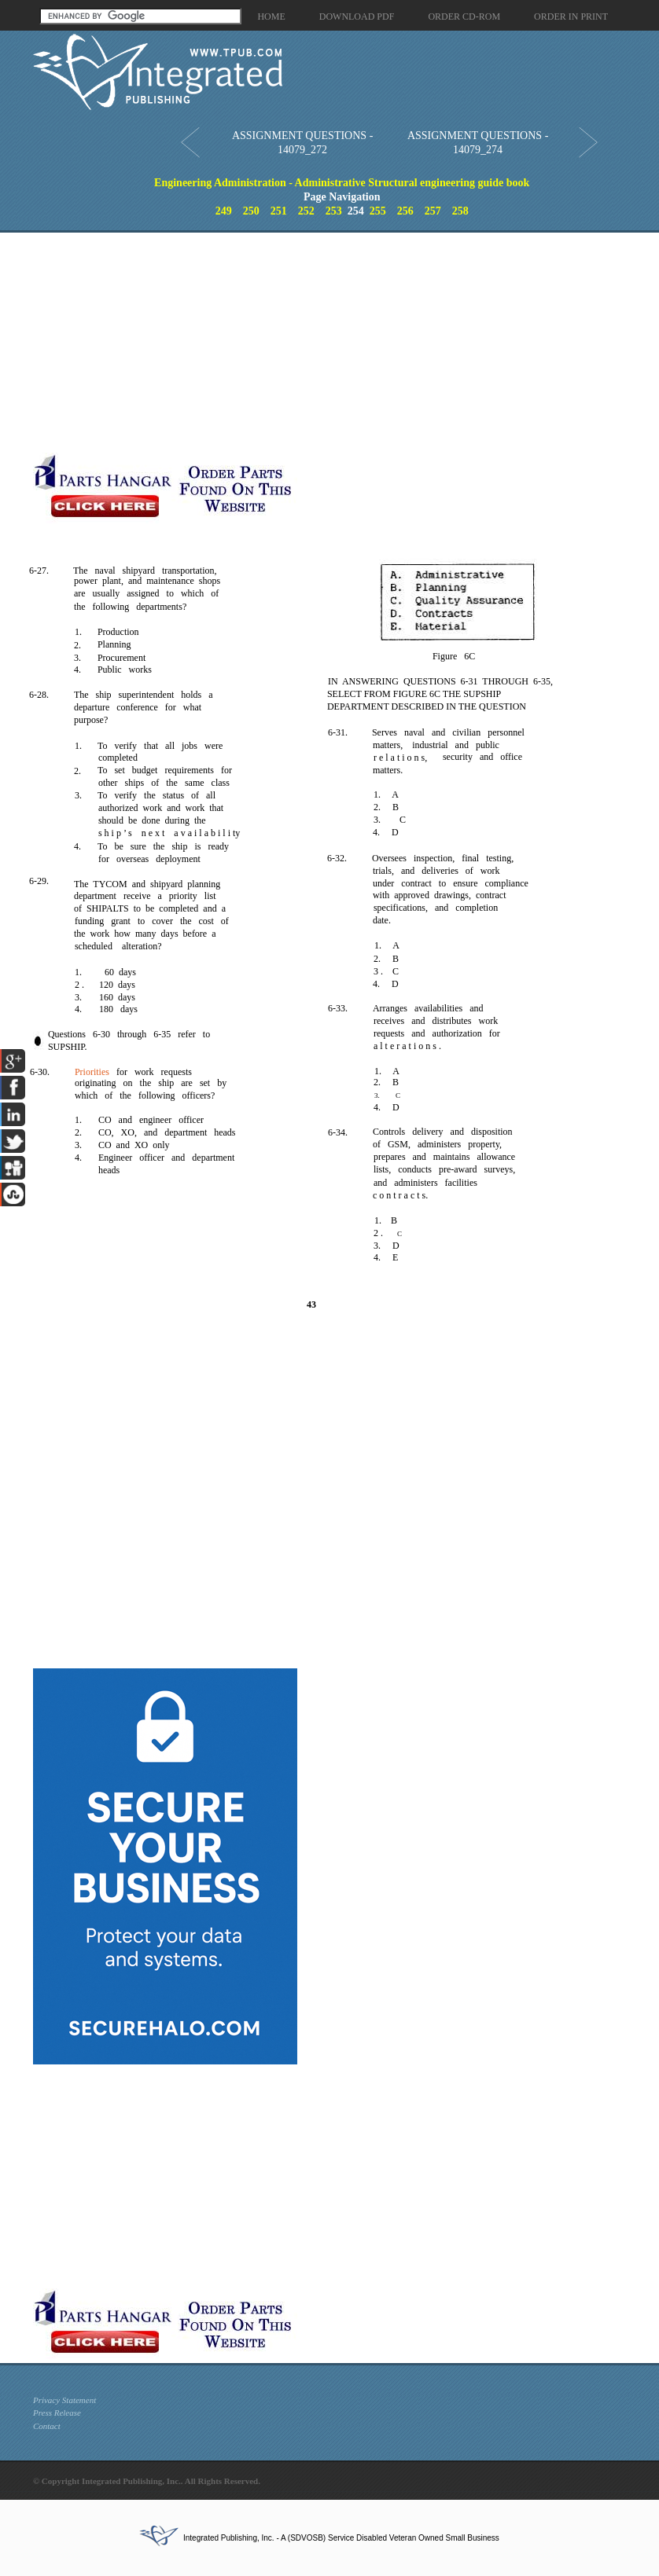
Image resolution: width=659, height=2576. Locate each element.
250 (251, 211)
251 (279, 211)
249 (223, 211)
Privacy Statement (64, 2400)
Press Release (57, 2412)
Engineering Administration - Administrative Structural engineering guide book (341, 183)
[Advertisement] (302, 343)
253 (334, 211)
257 (433, 211)
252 (306, 211)
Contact (47, 2426)
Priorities (92, 1071)
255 (378, 211)
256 (405, 211)
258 (460, 211)
